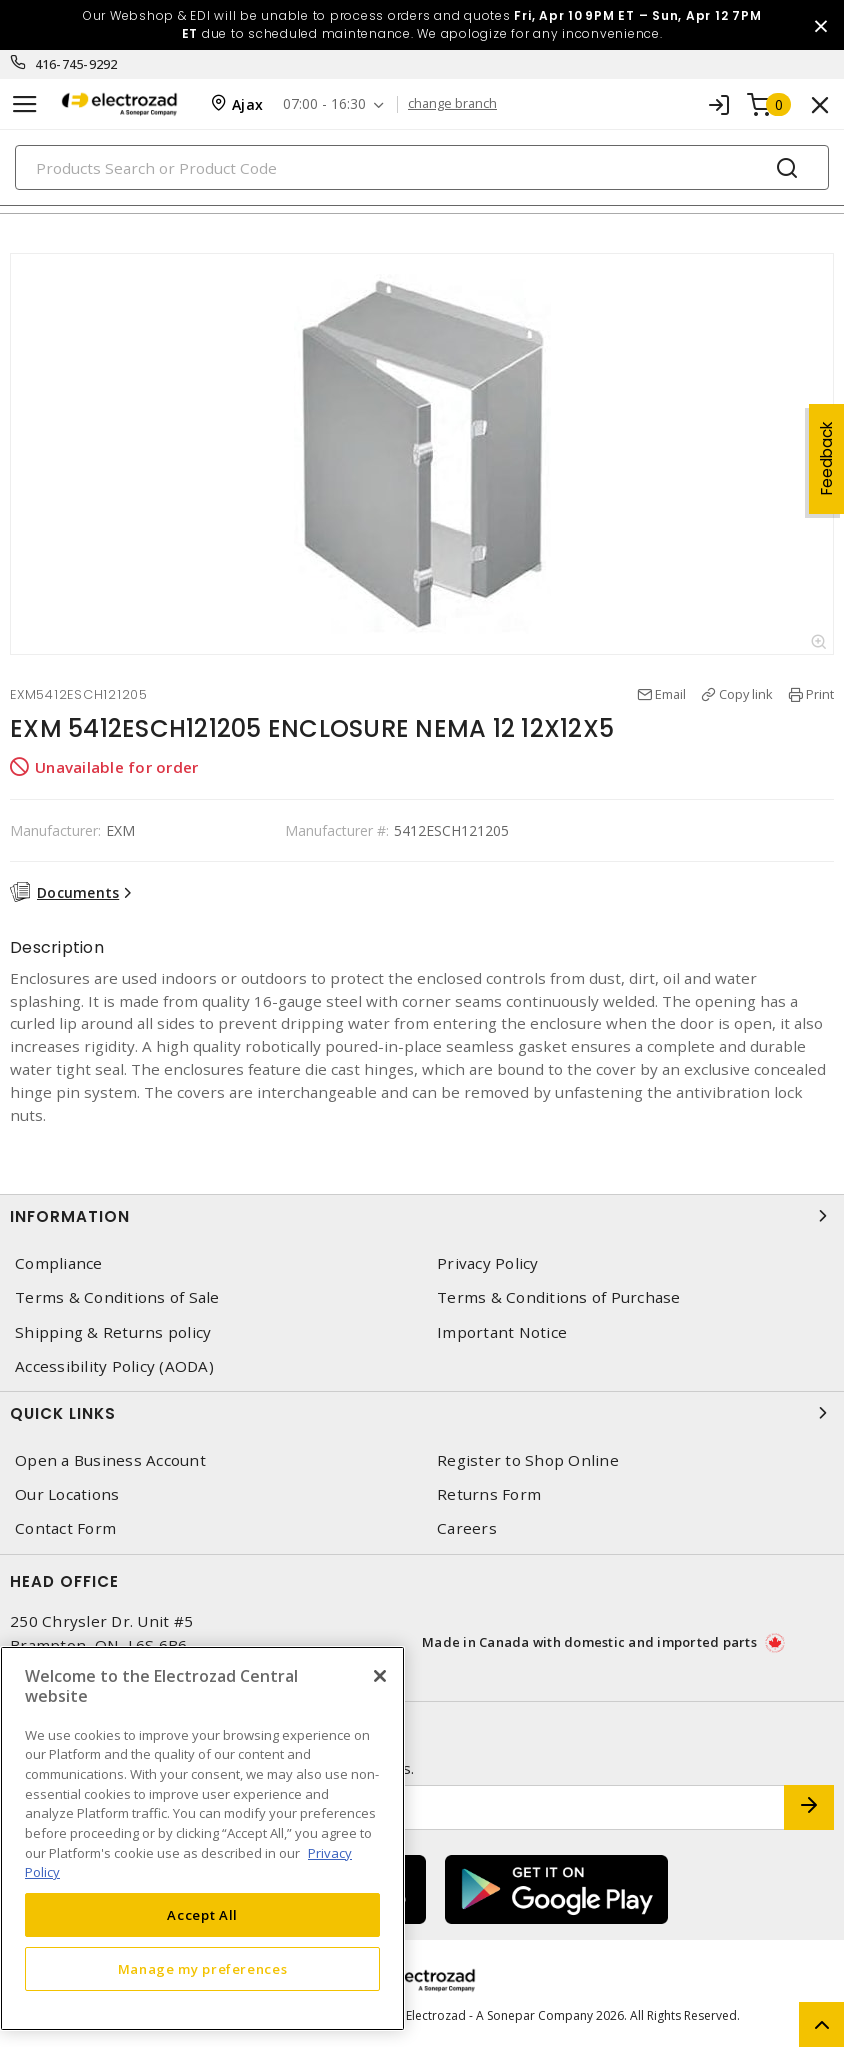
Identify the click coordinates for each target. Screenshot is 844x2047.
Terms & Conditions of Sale (117, 1297)
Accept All (202, 1915)
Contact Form (65, 1528)
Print (820, 694)
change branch (452, 104)
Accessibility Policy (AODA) (114, 1366)
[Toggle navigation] (25, 104)
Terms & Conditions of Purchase (559, 1297)
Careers (467, 1528)
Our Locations (67, 1494)
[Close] (380, 1676)
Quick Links (422, 1413)
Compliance (59, 1263)
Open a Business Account (110, 1460)
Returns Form (489, 1494)
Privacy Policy (488, 1263)
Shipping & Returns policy (113, 1332)
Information (422, 1216)
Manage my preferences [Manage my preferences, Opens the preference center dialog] (203, 1969)
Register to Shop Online (528, 1460)
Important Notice (502, 1332)
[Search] (422, 167)
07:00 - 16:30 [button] (324, 104)
